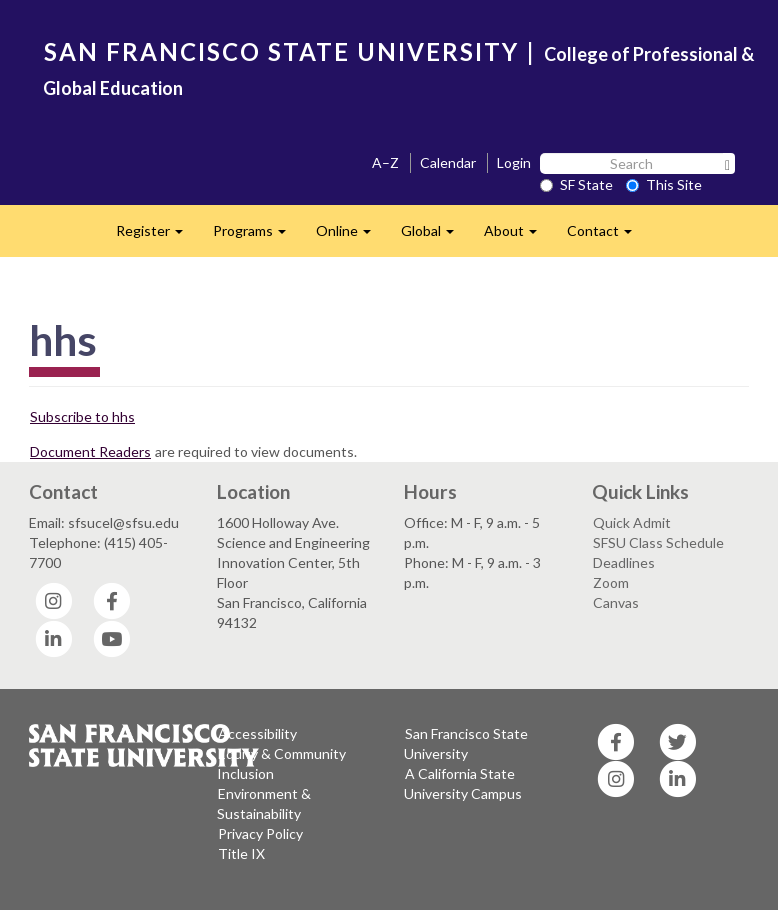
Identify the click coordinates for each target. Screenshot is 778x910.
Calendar (448, 162)
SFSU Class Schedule (658, 542)
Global (435, 236)
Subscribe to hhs (82, 416)
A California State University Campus (463, 783)
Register (157, 236)
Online (351, 236)
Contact (607, 236)
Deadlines (624, 562)
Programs (257, 236)
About (518, 236)
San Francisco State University (466, 743)
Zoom (611, 582)
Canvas (616, 602)
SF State (576, 184)
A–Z (385, 162)
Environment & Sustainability (264, 803)
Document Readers (90, 451)
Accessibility (257, 733)
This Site (664, 184)
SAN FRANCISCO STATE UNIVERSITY (281, 51)
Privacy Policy (260, 833)
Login (514, 162)
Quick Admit (632, 522)
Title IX (241, 853)
